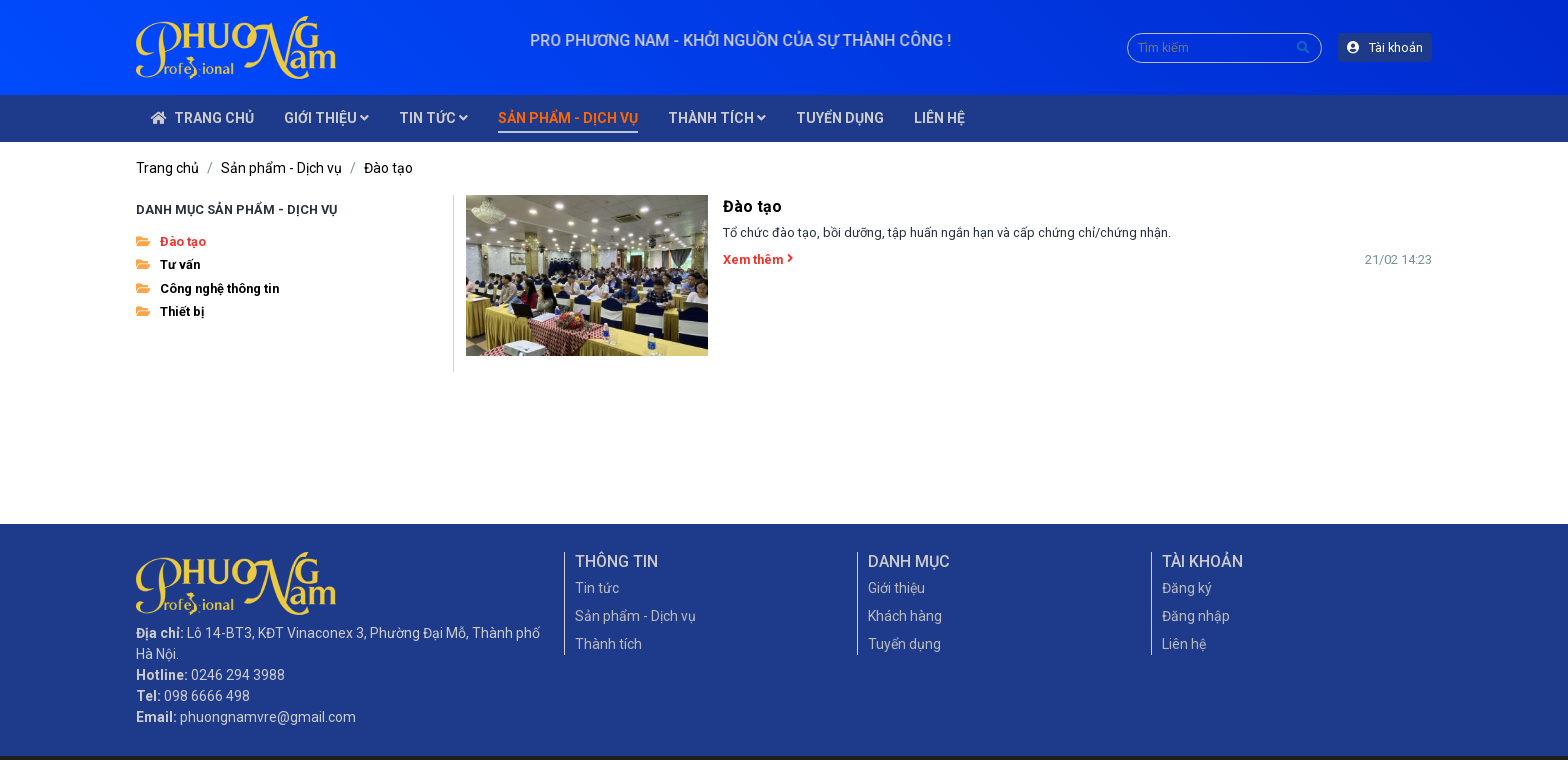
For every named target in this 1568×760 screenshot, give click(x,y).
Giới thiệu (896, 588)
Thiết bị (170, 311)
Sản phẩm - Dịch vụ (281, 168)
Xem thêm (758, 259)
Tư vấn (168, 264)
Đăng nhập (1196, 616)
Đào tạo (388, 168)
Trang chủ (167, 168)
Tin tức (597, 588)
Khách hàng (905, 616)
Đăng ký (1187, 588)
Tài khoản (1385, 47)
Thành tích (608, 644)
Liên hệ (1184, 644)
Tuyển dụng (904, 644)
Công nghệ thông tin (207, 288)
